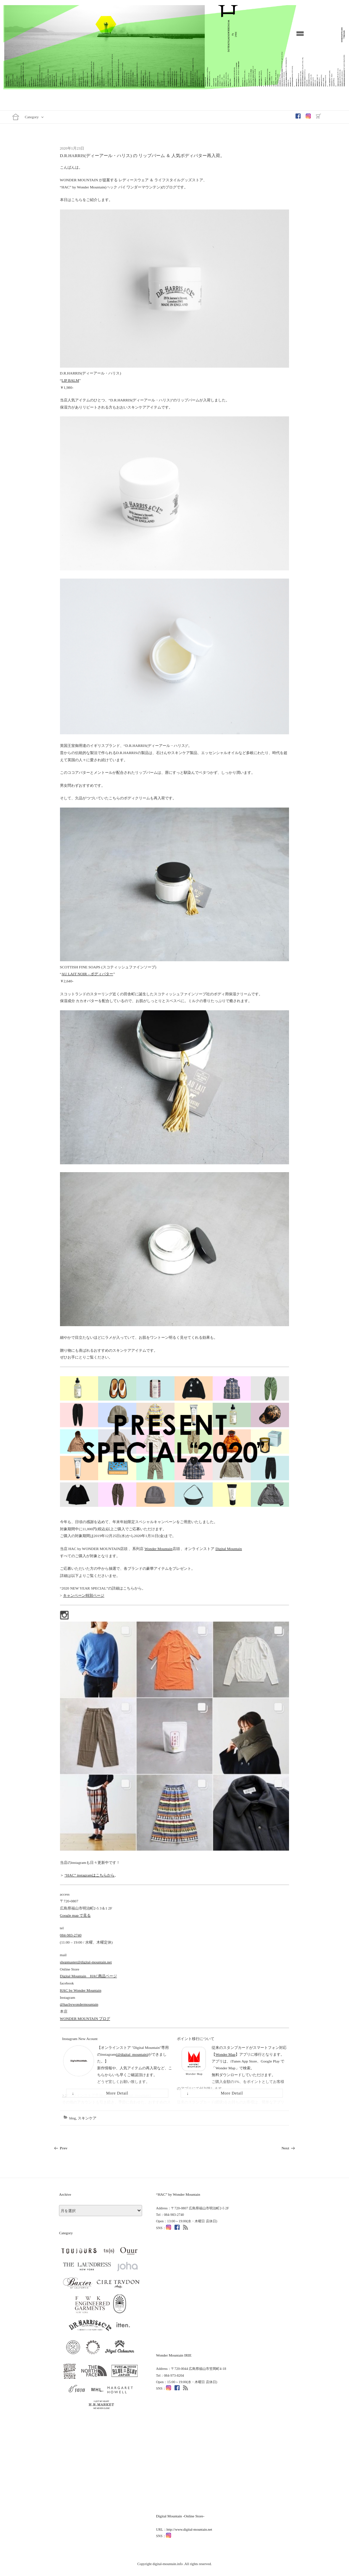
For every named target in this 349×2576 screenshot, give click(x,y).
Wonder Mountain (158, 1549)
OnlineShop (319, 116)
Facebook (299, 116)
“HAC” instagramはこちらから (89, 1875)
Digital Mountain (228, 1549)
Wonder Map (225, 2055)
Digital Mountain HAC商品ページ (88, 1976)
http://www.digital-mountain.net (189, 2529)
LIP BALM (70, 380)
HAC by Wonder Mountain (81, 1990)
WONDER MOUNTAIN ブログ (85, 2019)
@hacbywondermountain (79, 2004)
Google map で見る (75, 1915)
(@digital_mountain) (132, 2055)
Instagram (309, 116)
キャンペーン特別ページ (83, 1595)
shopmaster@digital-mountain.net (86, 1962)
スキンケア (87, 2118)
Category (34, 117)
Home (16, 116)
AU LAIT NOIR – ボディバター (87, 974)
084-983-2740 (70, 1935)
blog (72, 2118)
